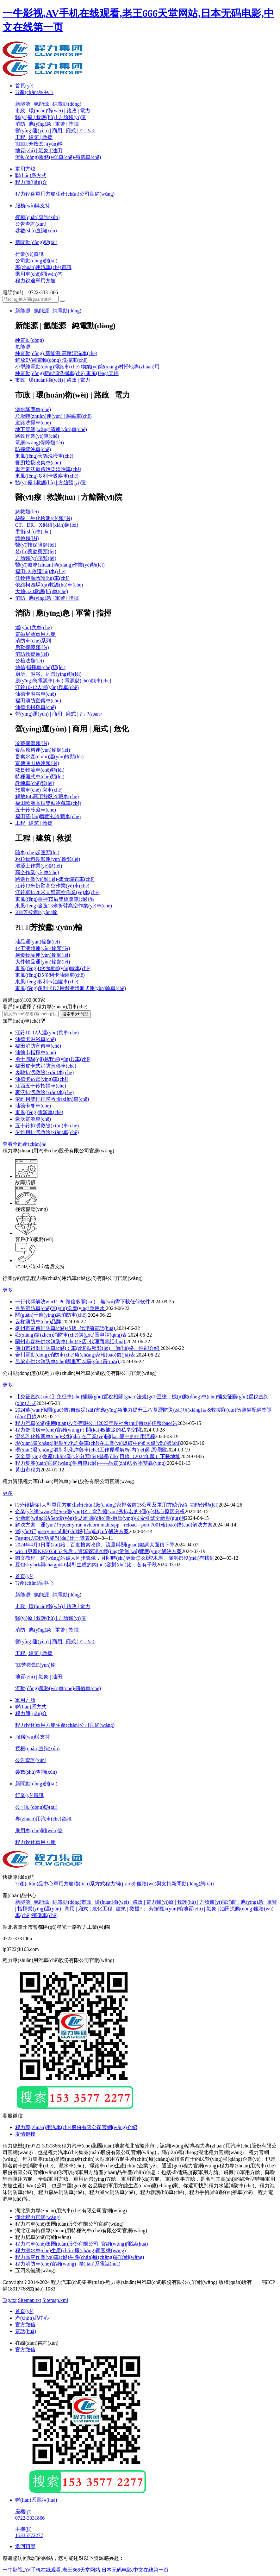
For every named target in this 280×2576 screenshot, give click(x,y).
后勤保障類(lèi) (32, 647)
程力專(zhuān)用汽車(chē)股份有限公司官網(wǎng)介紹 (76, 2127)
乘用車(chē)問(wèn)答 (39, 274)
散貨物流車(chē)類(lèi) (40, 770)
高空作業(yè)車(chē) (37, 872)
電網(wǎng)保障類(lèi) (39, 442)
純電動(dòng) (29, 340)
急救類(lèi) (27, 511)
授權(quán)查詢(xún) (37, 217)
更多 (8, 1290)
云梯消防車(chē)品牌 (38, 1321)
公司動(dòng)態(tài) (36, 260)
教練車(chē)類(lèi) (34, 783)
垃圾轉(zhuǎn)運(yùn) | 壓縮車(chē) (53, 416)
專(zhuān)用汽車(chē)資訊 (43, 267)
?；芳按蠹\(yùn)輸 (39, 144)
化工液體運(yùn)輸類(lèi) (42, 948)
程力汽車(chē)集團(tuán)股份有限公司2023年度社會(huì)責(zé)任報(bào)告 (96, 1423)
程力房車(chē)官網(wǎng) (43, 2237)
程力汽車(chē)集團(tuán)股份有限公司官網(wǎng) (69, 2224)
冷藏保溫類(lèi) (32, 743)
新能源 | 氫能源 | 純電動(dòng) (48, 104)
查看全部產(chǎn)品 (25, 1144)
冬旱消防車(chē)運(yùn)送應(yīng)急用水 (60, 1308)
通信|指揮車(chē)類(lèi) (40, 667)
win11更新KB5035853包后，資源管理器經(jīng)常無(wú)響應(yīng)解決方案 (98, 1551)
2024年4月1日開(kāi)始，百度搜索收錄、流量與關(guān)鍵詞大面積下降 (95, 1544)
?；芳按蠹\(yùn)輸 (35, 1665)
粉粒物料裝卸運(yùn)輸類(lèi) (47, 859)
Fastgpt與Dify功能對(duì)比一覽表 (52, 1538)
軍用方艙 (25, 169)
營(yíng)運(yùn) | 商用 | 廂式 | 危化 (65, 1908)
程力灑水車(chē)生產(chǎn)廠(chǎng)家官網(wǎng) (70, 2250)
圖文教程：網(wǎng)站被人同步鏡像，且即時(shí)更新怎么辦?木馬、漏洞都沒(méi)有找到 (115, 1558)
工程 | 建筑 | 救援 (34, 137)
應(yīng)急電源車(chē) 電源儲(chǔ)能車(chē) (63, 680)
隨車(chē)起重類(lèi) (37, 852)
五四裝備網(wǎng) (35, 2270)
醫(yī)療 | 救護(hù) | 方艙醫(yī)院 (50, 117)
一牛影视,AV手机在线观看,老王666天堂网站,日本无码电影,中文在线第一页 (86, 2570)
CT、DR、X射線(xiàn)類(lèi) (46, 525)
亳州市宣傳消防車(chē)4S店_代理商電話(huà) (65, 1328)
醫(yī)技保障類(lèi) (35, 545)
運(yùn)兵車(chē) (33, 627)
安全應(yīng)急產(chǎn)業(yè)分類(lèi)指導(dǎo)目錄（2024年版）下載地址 (97, 1456)
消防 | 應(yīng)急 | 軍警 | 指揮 (47, 124)
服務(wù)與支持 (32, 205)
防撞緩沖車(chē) (33, 449)
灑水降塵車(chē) (33, 409)
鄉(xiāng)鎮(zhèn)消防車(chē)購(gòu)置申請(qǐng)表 (71, 1335)
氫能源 (22, 346)
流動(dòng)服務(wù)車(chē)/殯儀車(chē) (58, 157)
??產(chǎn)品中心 (34, 92)
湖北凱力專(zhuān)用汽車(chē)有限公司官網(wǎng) (71, 2210)
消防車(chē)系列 (33, 640)
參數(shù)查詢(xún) (36, 230)
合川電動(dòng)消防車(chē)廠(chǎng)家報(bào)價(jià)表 (75, 1354)
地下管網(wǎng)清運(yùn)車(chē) (51, 429)
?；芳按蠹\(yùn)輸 (161, 1908)
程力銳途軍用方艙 (35, 280)
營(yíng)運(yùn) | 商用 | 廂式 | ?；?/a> (55, 130)
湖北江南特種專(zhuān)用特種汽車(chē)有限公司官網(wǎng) (81, 2230)
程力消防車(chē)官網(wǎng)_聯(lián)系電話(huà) (67, 2263)
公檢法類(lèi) (29, 660)
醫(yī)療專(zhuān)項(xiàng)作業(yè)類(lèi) (60, 564)
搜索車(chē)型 (75, 1014)
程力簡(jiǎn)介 (31, 182)
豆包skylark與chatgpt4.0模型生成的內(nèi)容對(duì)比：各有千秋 (86, 1564)
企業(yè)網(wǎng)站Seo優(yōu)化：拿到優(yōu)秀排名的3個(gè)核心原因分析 (100, 1511)
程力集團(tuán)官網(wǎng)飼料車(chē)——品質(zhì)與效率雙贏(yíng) (91, 1463)
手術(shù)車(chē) (33, 531)
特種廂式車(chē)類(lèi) (40, 776)
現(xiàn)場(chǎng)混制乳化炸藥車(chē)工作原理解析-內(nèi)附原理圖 (90, 1449)
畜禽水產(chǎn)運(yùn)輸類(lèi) (49, 756)
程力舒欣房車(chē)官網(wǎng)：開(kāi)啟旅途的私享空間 (78, 1429)
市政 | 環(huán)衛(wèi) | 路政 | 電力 (52, 110)
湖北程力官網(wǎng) (37, 2217)
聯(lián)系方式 (31, 175)
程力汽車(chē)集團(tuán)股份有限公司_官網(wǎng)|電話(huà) (81, 2244)
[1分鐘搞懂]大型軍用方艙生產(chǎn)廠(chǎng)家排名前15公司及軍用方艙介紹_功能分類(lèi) (117, 1504)
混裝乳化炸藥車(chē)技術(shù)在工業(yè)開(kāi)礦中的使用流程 (85, 1436)
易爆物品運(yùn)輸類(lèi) (42, 955)
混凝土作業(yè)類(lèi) (38, 865)
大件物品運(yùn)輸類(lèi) (42, 961)
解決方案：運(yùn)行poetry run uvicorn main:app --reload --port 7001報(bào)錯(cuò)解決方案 (114, 1524)
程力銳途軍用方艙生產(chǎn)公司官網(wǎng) (65, 194)
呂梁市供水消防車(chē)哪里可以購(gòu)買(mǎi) (67, 1361)
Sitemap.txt (29, 2300)
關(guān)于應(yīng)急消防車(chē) (51, 1315)
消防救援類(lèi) (32, 654)
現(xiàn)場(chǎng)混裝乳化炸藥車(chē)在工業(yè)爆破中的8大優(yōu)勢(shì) (98, 1443)
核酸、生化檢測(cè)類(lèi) (43, 518)
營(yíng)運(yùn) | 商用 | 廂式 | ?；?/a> (55, 1641)
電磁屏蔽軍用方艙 (35, 634)
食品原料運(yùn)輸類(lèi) (42, 750)
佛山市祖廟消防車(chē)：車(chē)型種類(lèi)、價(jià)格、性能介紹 (87, 1348)
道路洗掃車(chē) (33, 422)
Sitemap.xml (55, 2300)
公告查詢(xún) (31, 224)
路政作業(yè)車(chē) (37, 436)
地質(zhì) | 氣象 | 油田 (38, 150)
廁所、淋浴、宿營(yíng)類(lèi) (48, 674)
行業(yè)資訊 (29, 254)
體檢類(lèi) (27, 538)
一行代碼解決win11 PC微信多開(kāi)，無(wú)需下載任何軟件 (82, 1301)
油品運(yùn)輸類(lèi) (37, 941)
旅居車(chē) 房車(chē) (39, 790)
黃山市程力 (27, 1469)
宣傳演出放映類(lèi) (37, 763)
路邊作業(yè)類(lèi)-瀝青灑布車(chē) (55, 879)
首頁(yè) (24, 85)
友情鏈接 (25, 2134)
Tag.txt (10, 2300)
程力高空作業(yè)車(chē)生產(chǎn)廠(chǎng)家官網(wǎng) (79, 2257)
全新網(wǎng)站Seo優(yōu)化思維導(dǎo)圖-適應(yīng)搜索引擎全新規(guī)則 (100, 1518)
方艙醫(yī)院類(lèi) (35, 558)
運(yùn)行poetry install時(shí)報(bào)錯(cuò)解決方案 (72, 1531)
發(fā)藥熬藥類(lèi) (35, 551)
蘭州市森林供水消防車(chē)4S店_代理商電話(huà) (71, 1341)
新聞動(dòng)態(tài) (36, 242)
